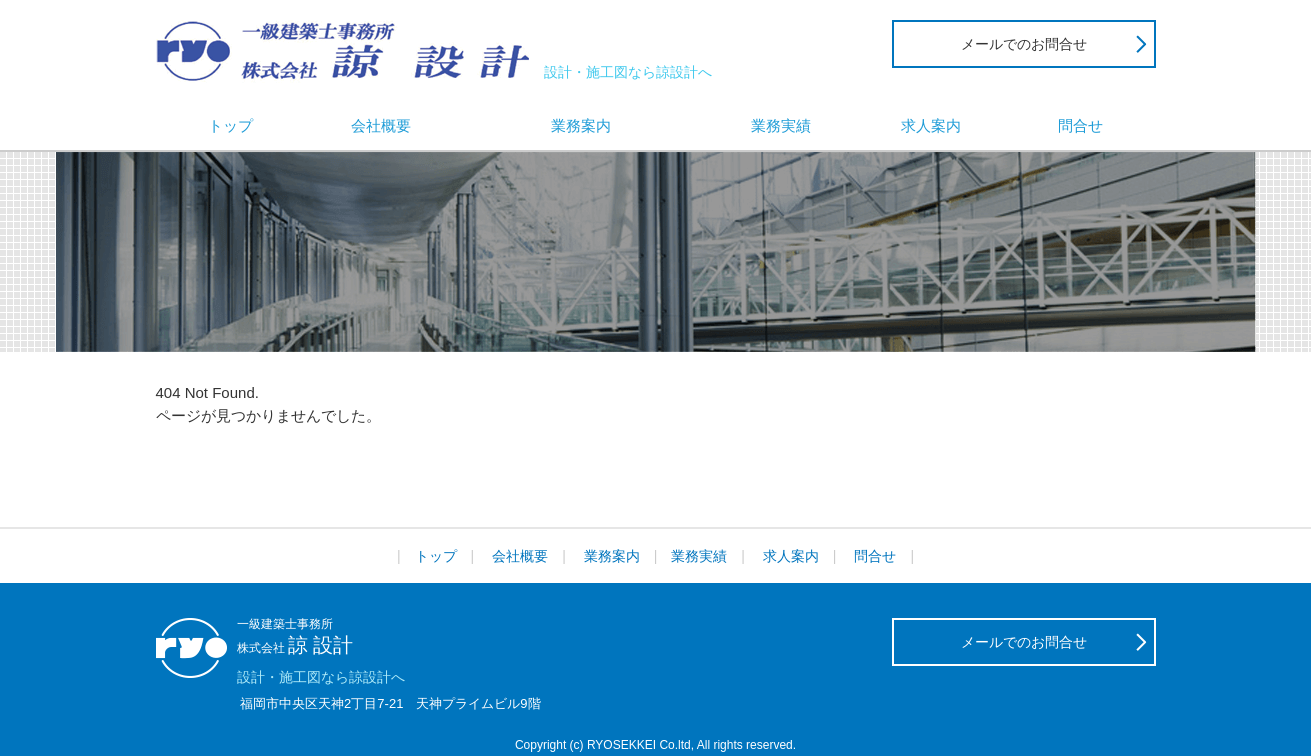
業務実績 (781, 125)
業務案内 (581, 125)
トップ (230, 125)
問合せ (1080, 125)
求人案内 (931, 125)
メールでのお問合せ (1024, 44)
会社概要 (381, 125)
